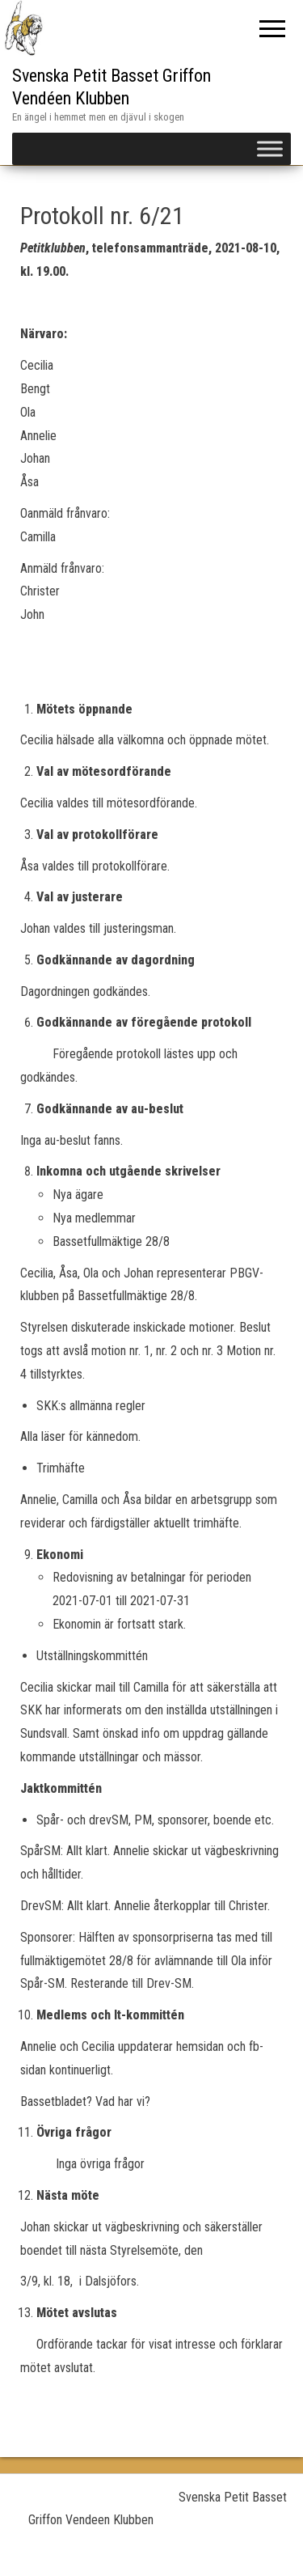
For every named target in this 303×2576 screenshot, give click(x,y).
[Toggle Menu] (270, 148)
